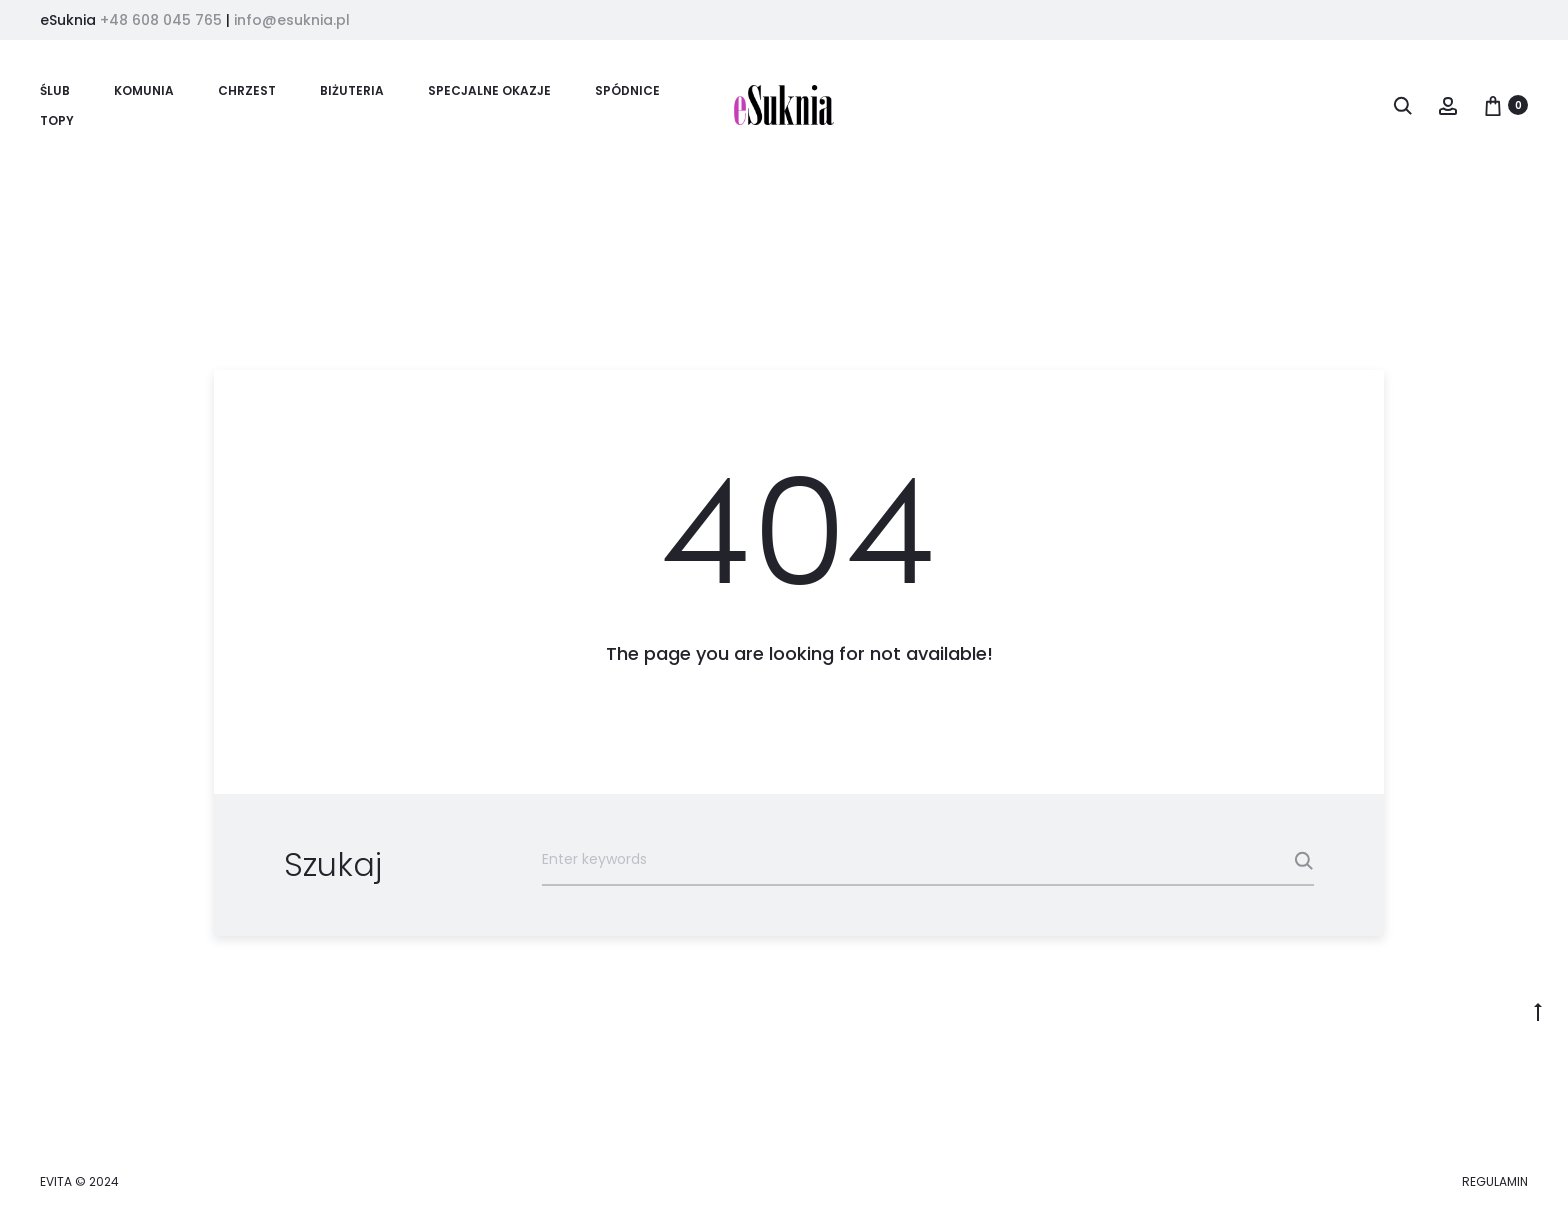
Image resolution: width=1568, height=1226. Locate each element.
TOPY (57, 120)
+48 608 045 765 (161, 20)
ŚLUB (55, 90)
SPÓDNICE (627, 90)
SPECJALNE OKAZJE (489, 90)
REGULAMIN (1495, 1181)
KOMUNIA (144, 90)
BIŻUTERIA (352, 90)
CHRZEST (247, 90)
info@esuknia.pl (292, 20)
